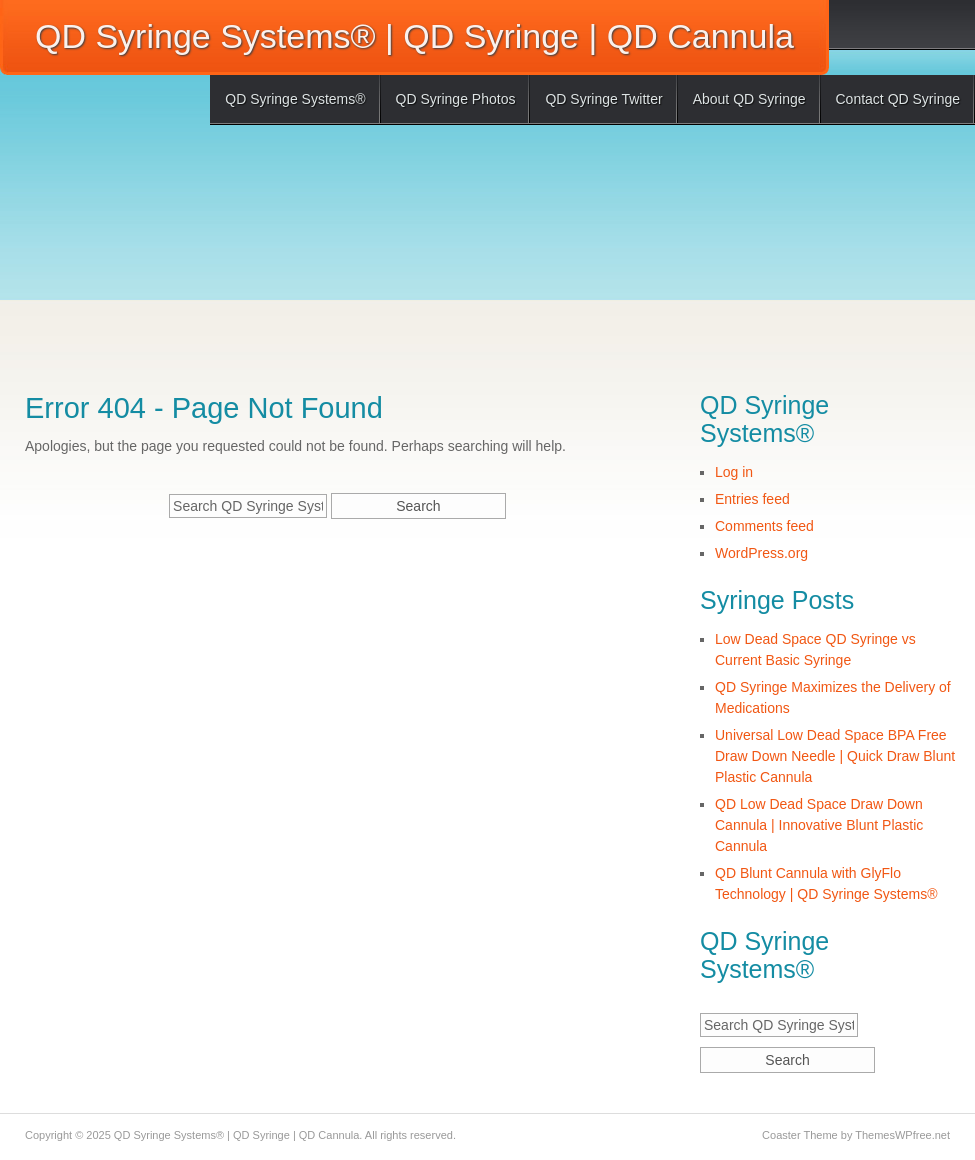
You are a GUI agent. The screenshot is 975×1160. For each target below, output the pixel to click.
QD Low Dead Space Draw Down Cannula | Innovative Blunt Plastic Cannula (819, 825)
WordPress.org (761, 553)
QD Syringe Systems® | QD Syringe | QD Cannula (414, 36)
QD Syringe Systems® (295, 99)
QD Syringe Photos (456, 99)
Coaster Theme (800, 1135)
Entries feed (752, 499)
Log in (734, 472)
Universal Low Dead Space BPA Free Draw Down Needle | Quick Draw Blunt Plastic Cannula (835, 756)
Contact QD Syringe (898, 99)
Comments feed (764, 526)
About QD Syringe (749, 99)
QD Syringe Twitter (603, 99)
